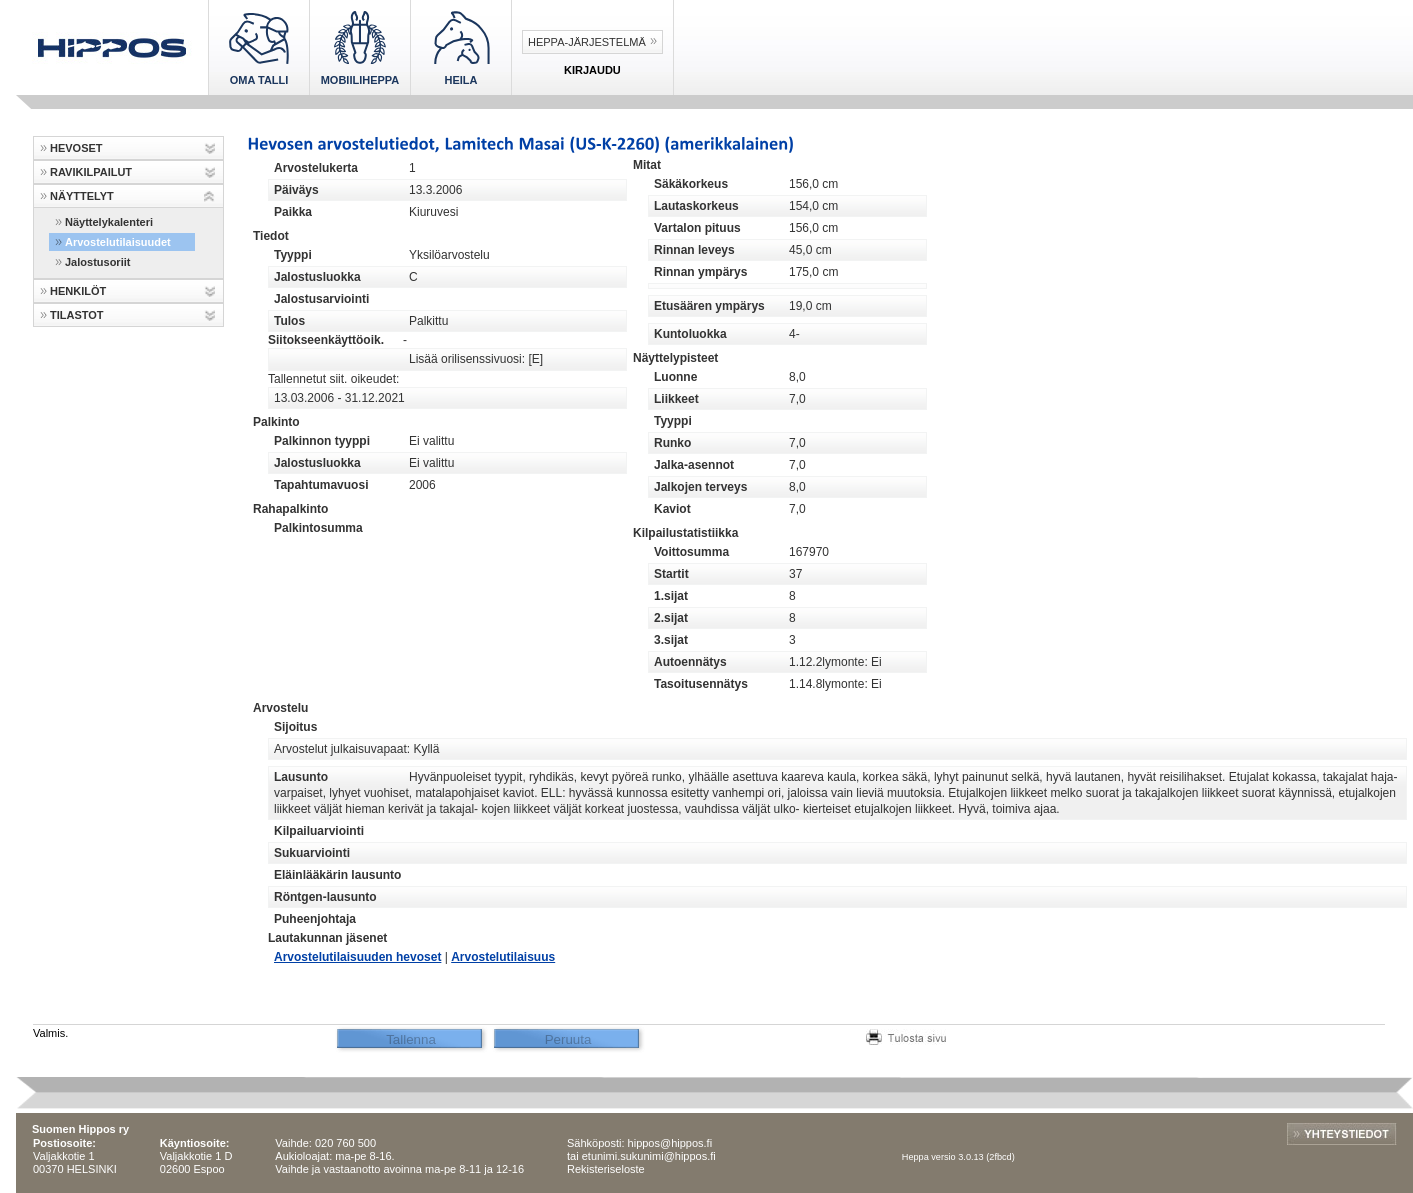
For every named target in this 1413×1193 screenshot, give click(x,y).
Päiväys (296, 190)
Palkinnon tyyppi (322, 441)
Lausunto (301, 777)
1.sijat (671, 596)
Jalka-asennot (694, 465)
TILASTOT (77, 315)
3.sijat (671, 640)
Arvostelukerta (316, 168)
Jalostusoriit (97, 262)
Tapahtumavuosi (321, 485)
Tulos (289, 321)
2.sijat (671, 618)
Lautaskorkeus (696, 206)
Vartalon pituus (697, 228)
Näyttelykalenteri (109, 222)
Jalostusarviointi (321, 299)
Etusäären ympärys (709, 306)
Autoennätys (690, 662)
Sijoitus (295, 727)
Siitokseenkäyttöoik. (326, 340)
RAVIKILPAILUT (91, 172)
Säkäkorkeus (691, 184)
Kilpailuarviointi (319, 831)
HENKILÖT (78, 291)
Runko (672, 443)
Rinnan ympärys (700, 272)
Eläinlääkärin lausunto (337, 875)
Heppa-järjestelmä (587, 42)
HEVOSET (76, 148)
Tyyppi (293, 255)
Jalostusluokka (317, 277)
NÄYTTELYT (82, 196)
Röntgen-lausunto (325, 897)
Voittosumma (691, 552)
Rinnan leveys (694, 250)
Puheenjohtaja (315, 919)
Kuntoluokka (690, 334)
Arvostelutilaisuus (503, 957)
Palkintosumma (318, 528)
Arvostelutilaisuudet (118, 242)
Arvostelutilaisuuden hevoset (357, 957)
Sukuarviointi (312, 853)
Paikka (293, 212)
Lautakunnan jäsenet (327, 938)
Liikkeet (676, 399)
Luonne (675, 377)
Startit (671, 574)
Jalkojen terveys (700, 487)
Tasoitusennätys (701, 684)
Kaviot (672, 509)
